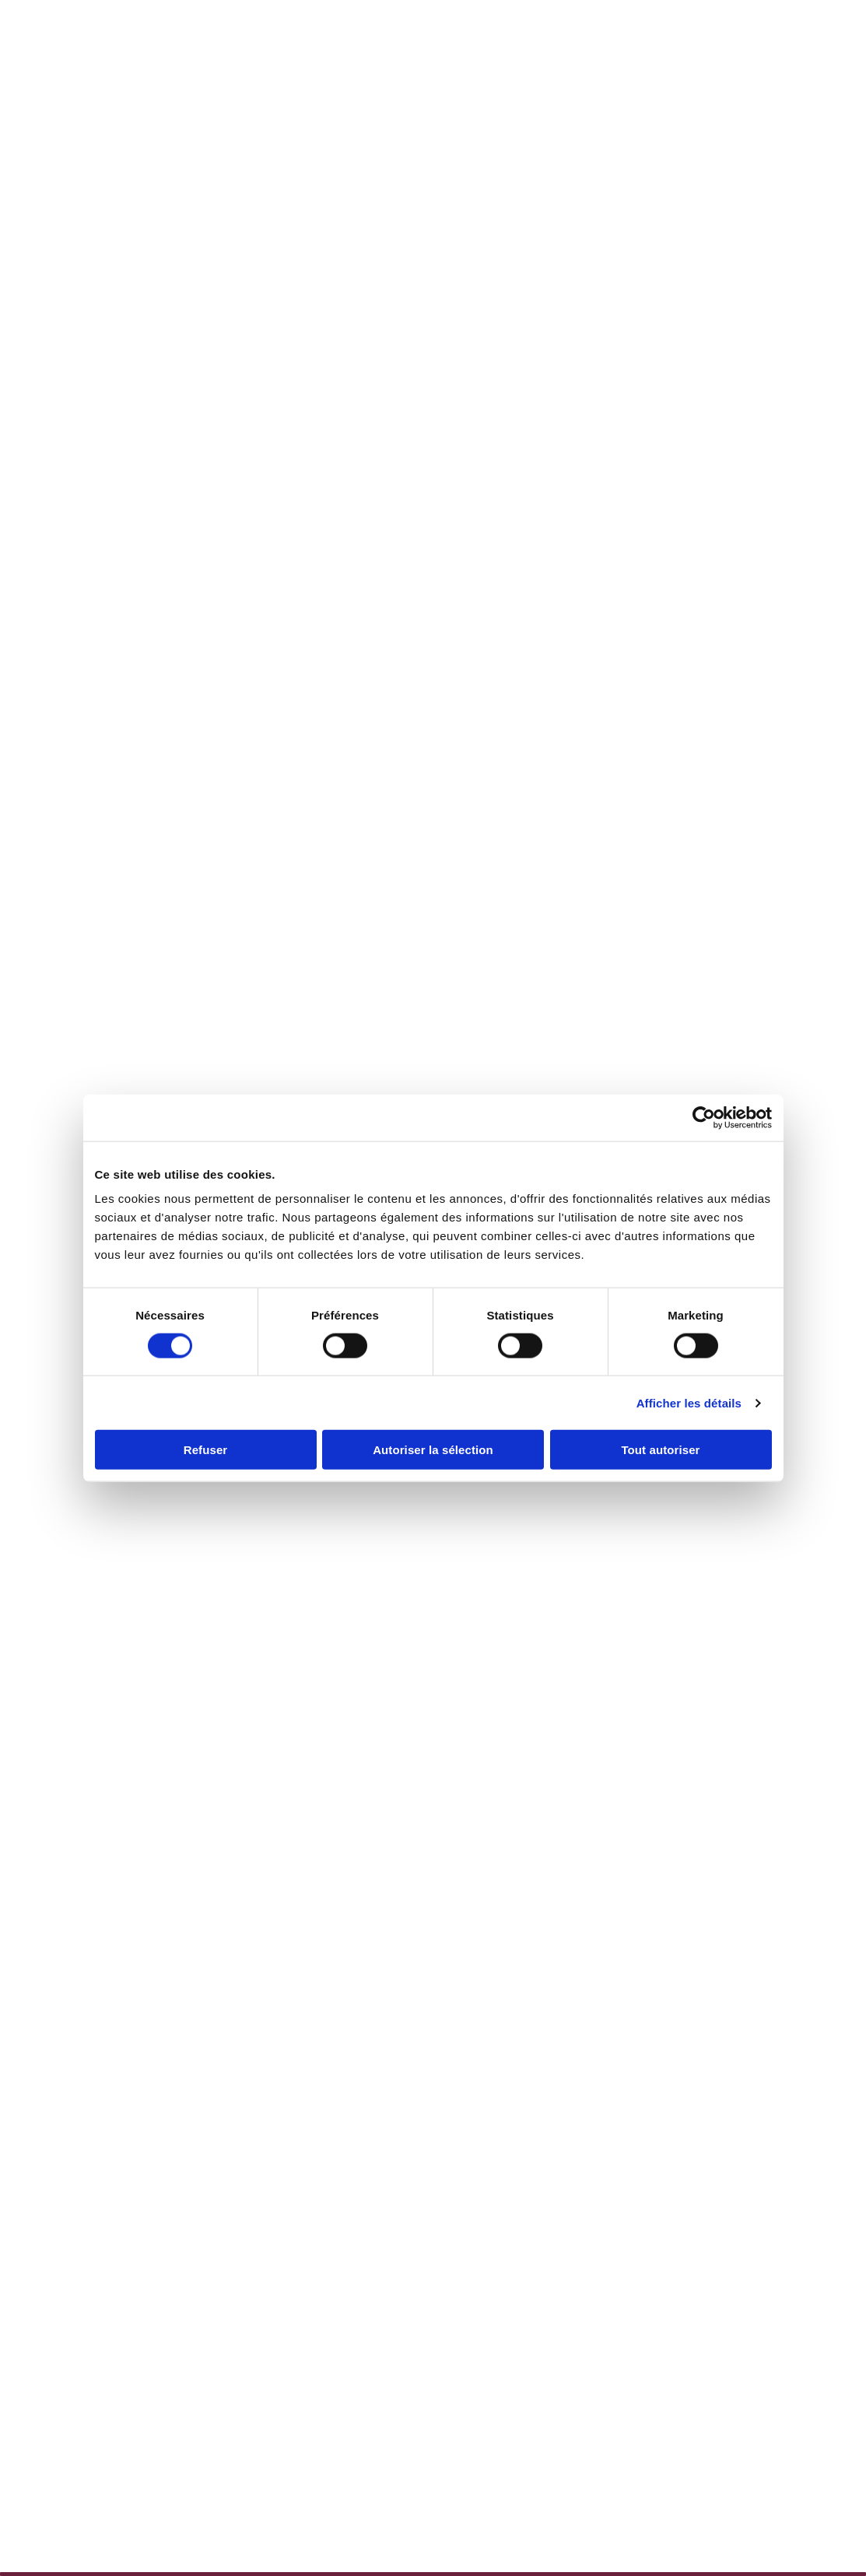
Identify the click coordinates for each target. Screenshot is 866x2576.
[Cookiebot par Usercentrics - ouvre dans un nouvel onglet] (704, 1117)
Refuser (206, 1449)
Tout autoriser (660, 1449)
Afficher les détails (689, 1402)
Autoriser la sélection (433, 1449)
